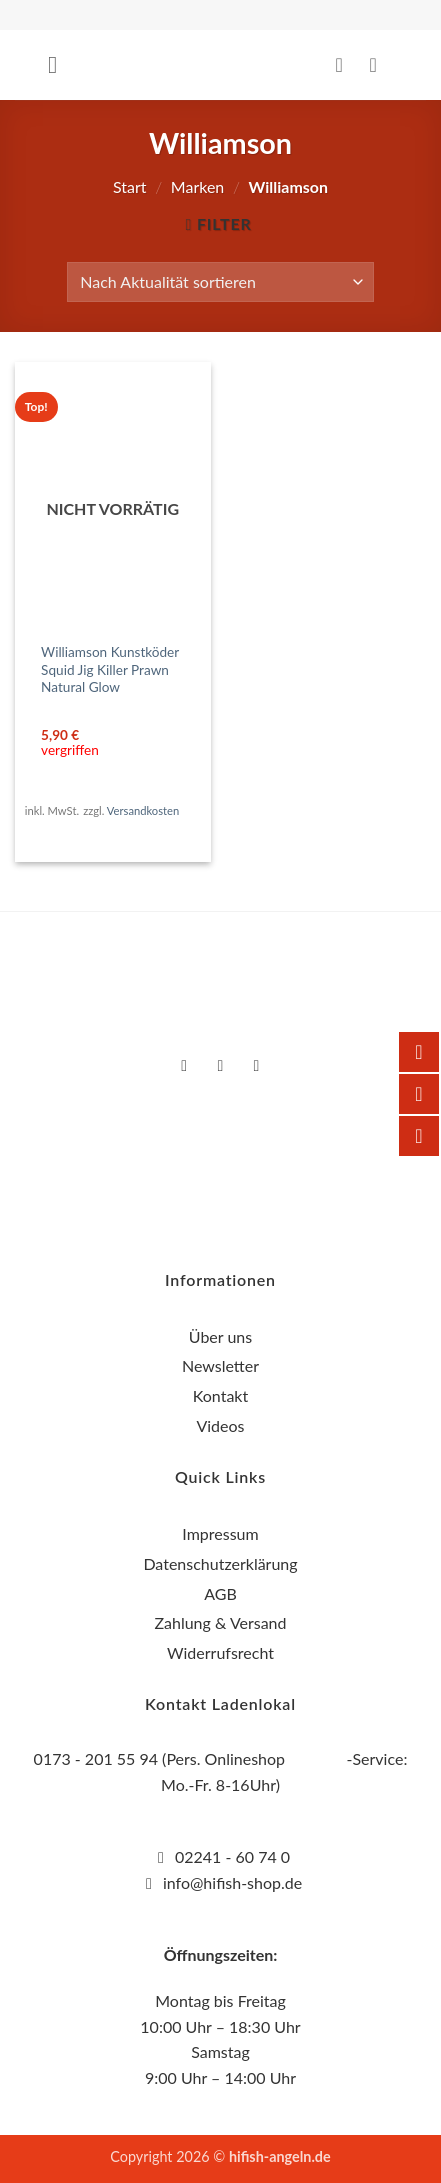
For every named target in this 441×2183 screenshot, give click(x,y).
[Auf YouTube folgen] (256, 1066)
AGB (220, 1593)
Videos (220, 1425)
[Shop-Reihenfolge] (220, 282)
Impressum (220, 1533)
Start (130, 186)
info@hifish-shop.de (230, 1882)
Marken (197, 186)
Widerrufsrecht (220, 1652)
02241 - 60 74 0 (232, 1856)
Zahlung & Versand (220, 1622)
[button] (60, 64)
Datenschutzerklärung (220, 1563)
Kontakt (220, 1395)
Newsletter (220, 1365)
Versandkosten (143, 810)
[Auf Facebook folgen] (184, 1066)
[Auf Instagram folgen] (220, 1066)
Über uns (220, 1336)
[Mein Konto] (346, 65)
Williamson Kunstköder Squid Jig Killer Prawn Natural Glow (110, 669)
